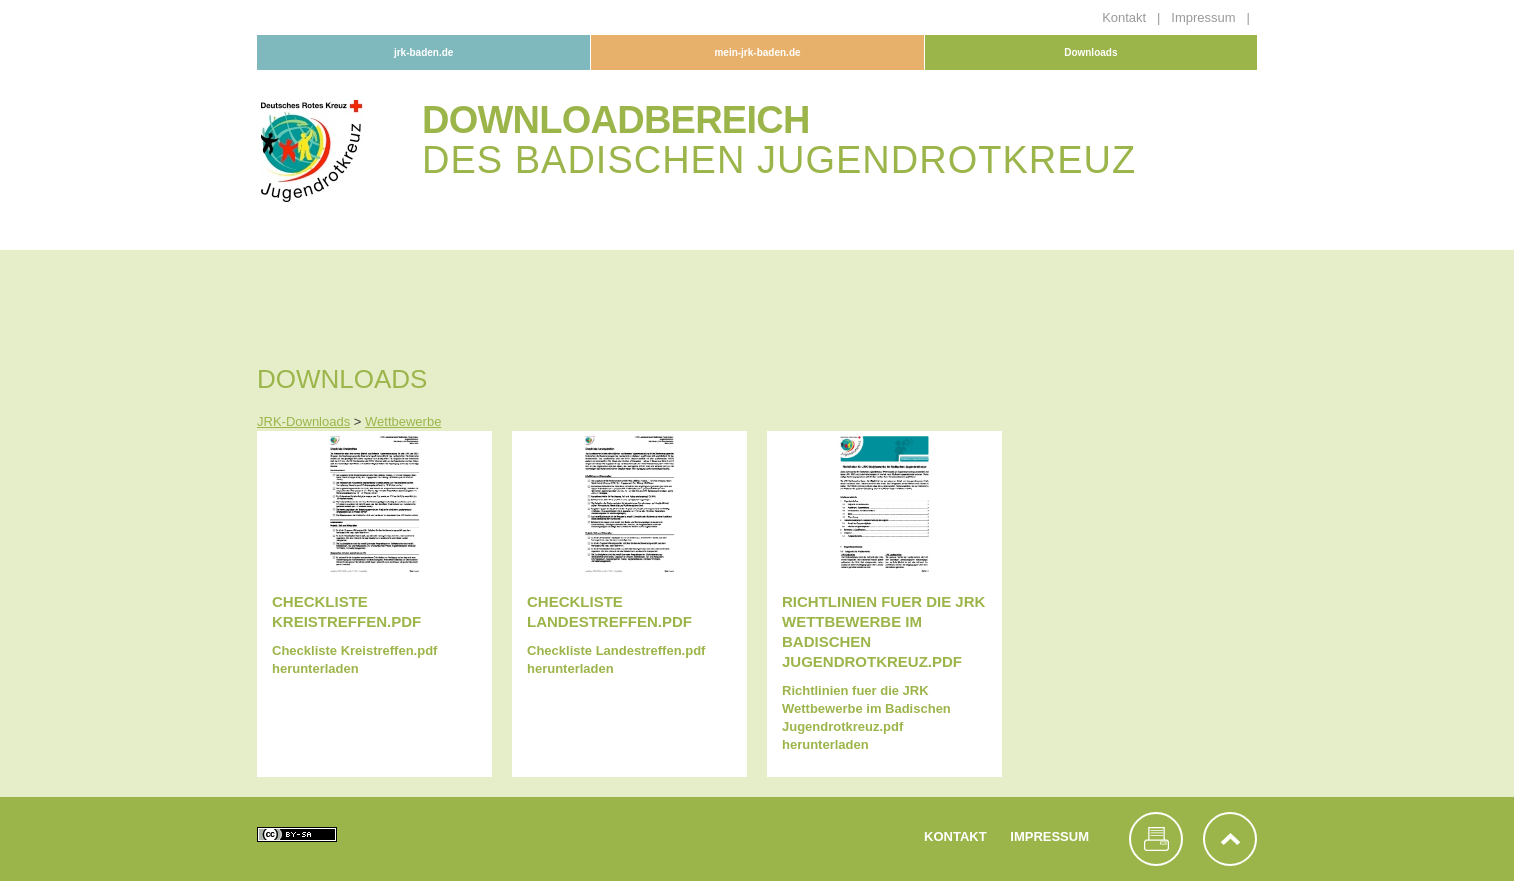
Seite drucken (1156, 839)
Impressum (1205, 17)
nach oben (1230, 839)
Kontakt (1126, 17)
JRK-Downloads (303, 421)
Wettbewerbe (403, 421)
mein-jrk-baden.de (757, 52)
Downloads (1090, 52)
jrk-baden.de (423, 52)
